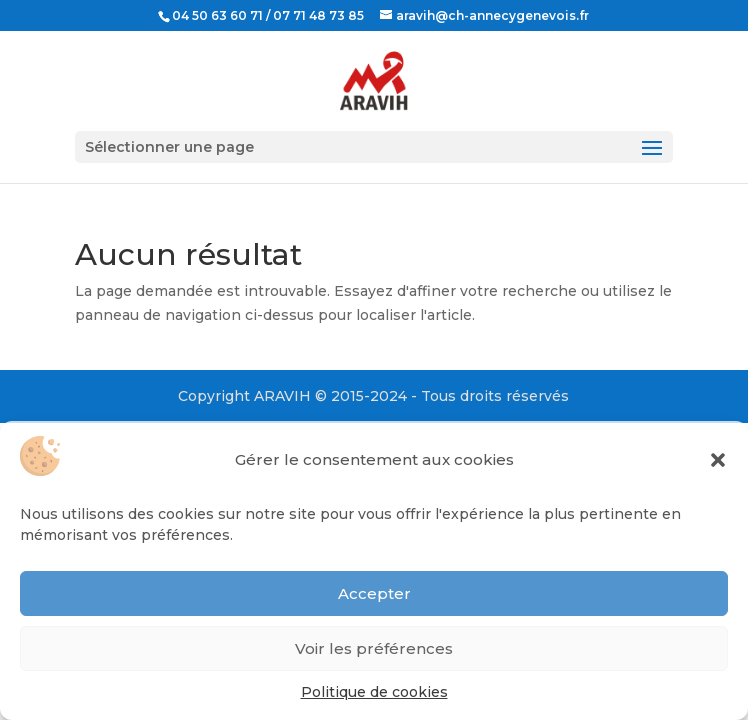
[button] (718, 460)
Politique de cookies (374, 692)
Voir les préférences (374, 648)
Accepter (374, 593)
